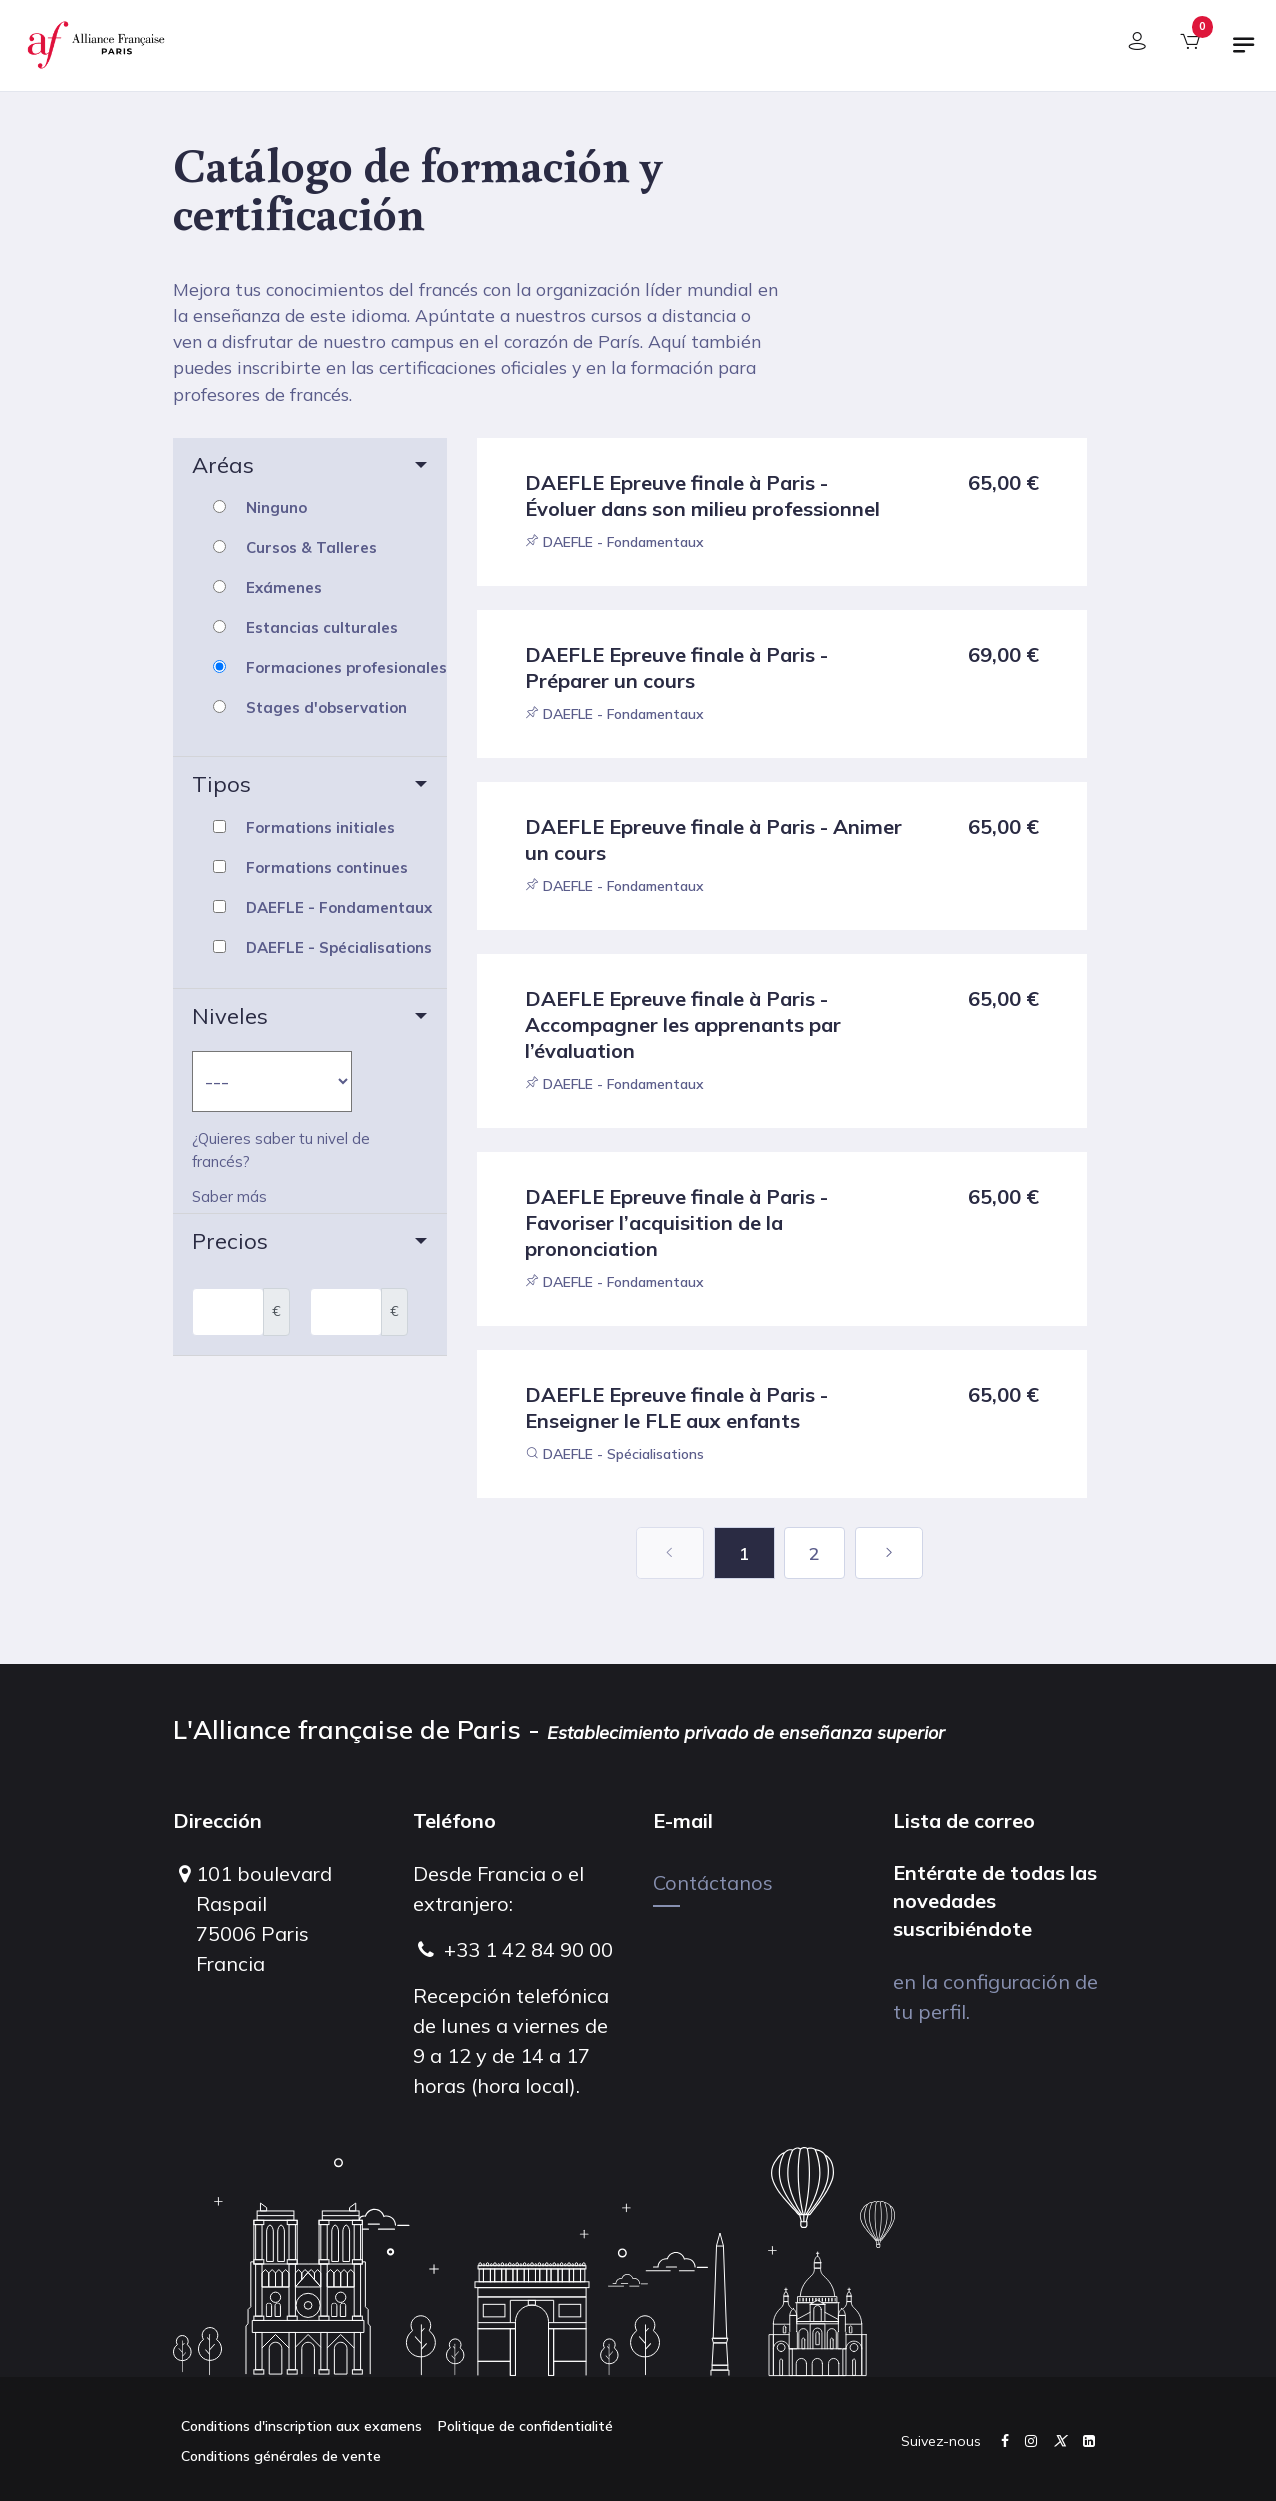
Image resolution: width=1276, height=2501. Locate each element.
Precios (230, 1241)
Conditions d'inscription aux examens (301, 2426)
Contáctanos (713, 1882)
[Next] (889, 1553)
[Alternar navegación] (1244, 53)
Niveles (230, 1016)
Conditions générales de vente (281, 2456)
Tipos (221, 784)
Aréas (223, 465)
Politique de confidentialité (525, 2426)
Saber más (229, 1197)
